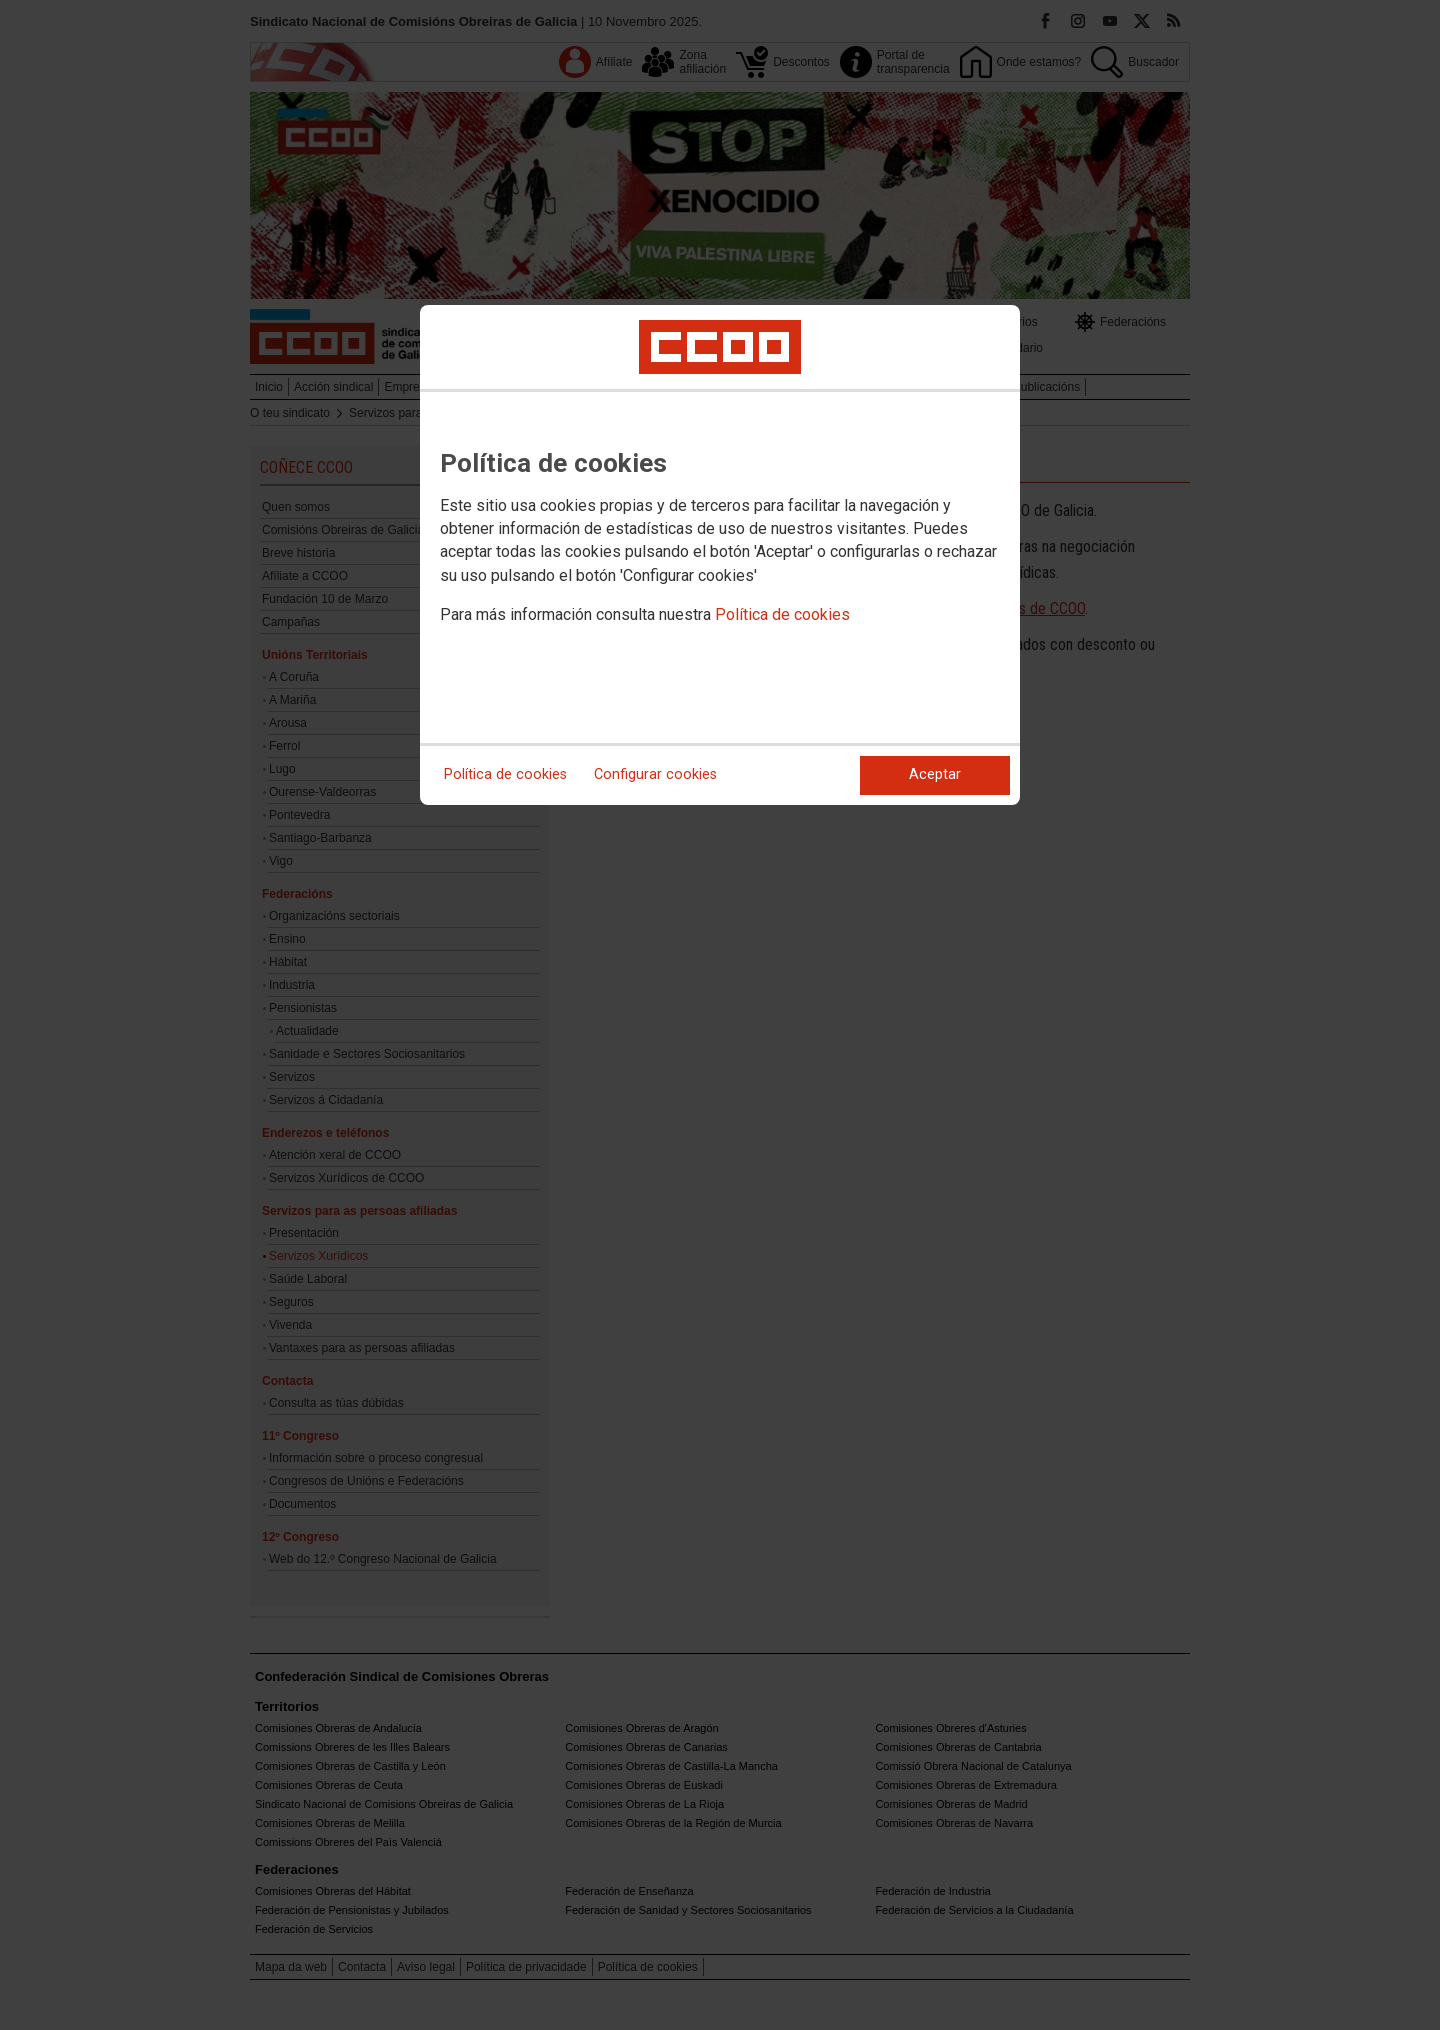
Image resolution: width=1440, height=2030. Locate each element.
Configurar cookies (655, 774)
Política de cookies (782, 614)
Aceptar (935, 774)
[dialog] (720, 555)
